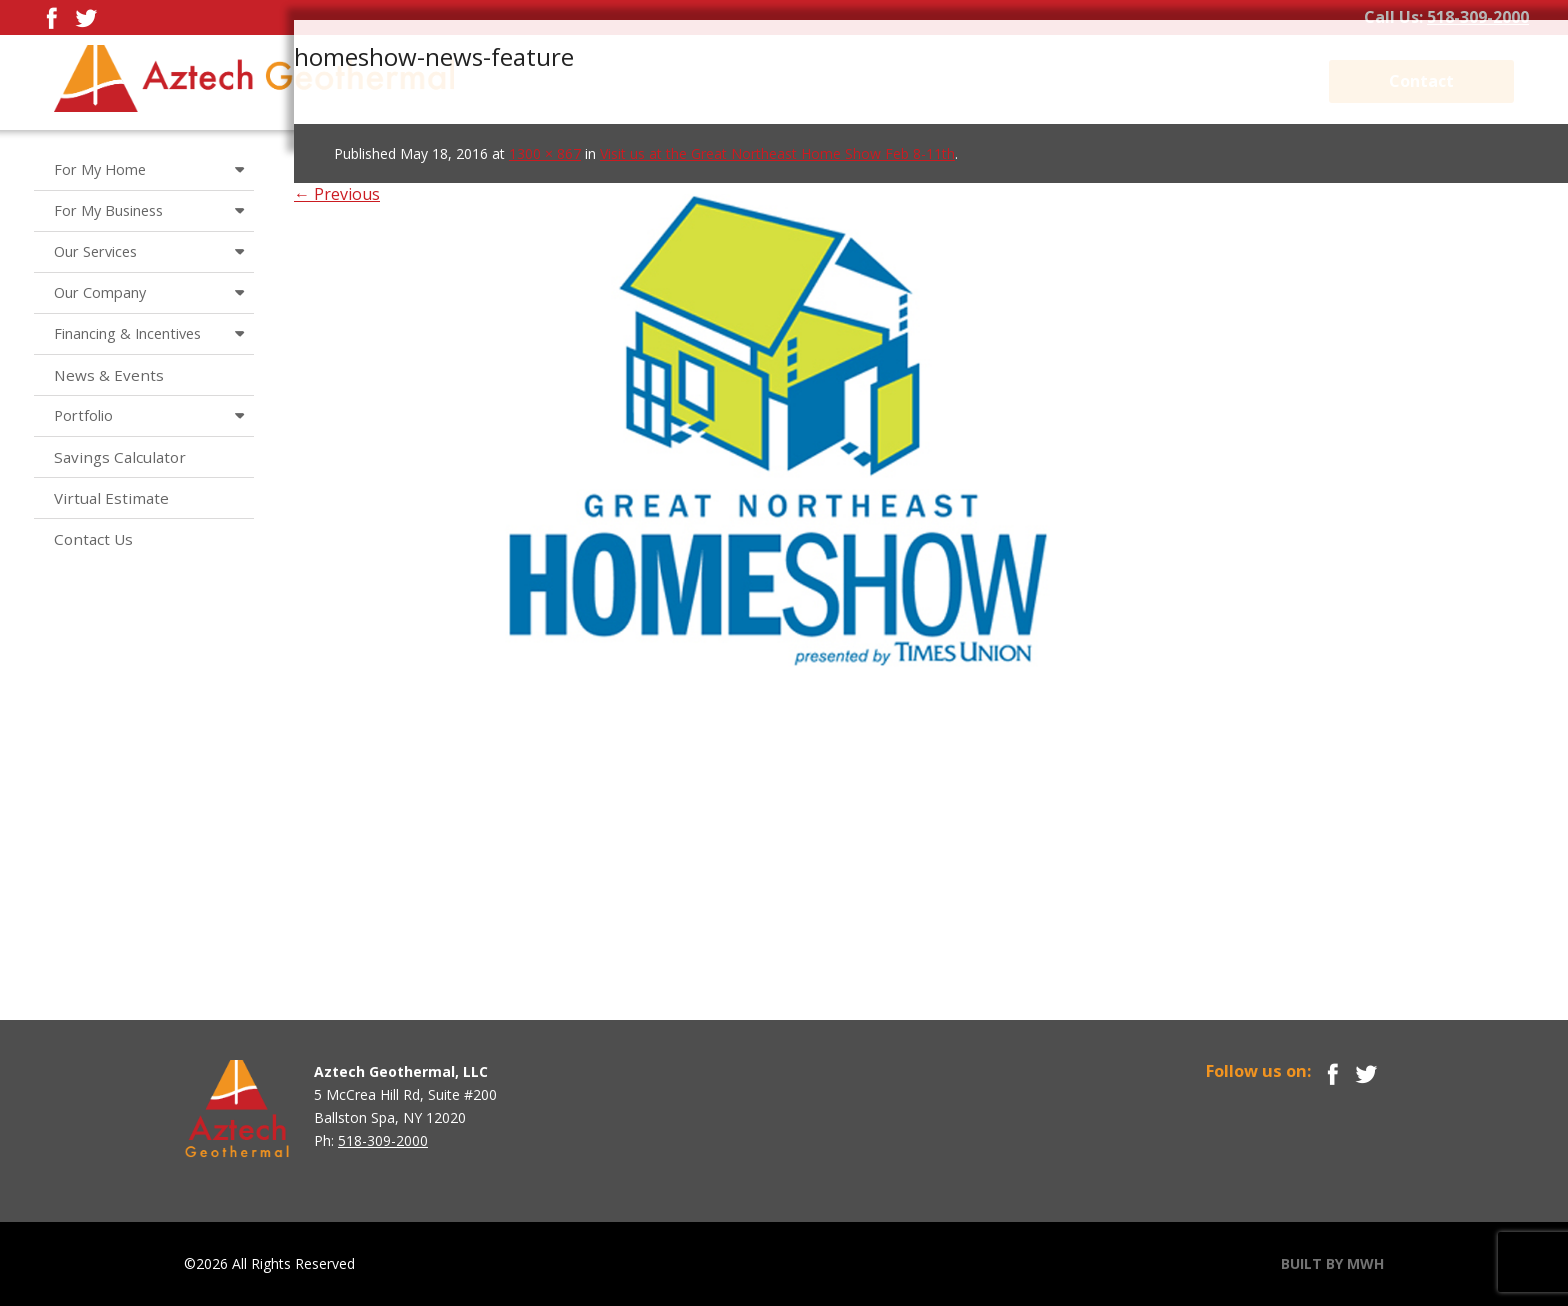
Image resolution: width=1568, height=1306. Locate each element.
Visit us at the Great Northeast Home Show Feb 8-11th (777, 153)
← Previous (337, 194)
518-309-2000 (1478, 17)
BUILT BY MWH (1332, 1263)
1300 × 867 (545, 153)
